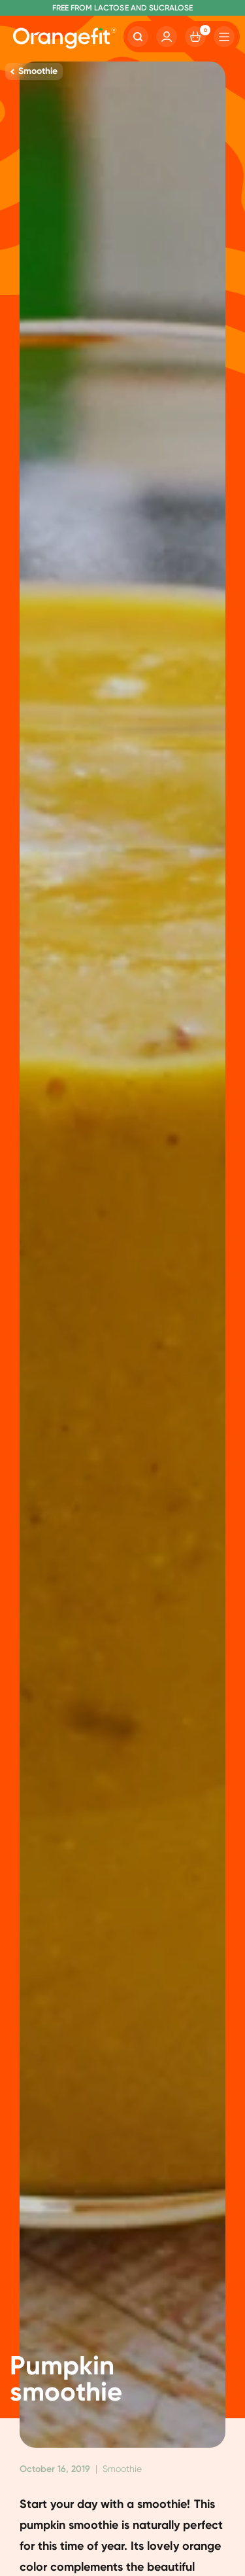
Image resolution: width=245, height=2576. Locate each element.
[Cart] (195, 36)
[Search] (137, 36)
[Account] (166, 36)
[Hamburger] (224, 36)
